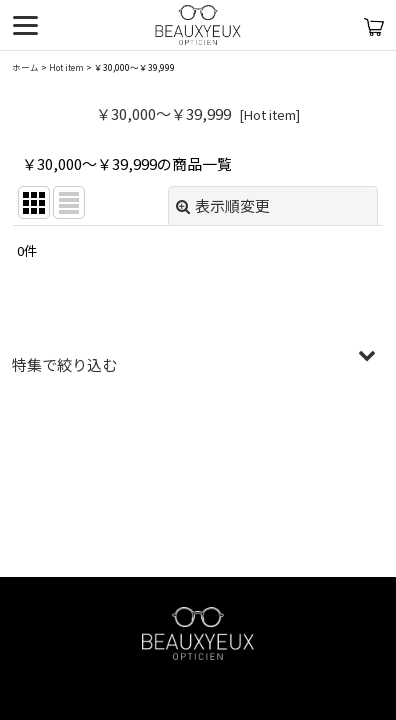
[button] (198, 365)
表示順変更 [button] (223, 205)
